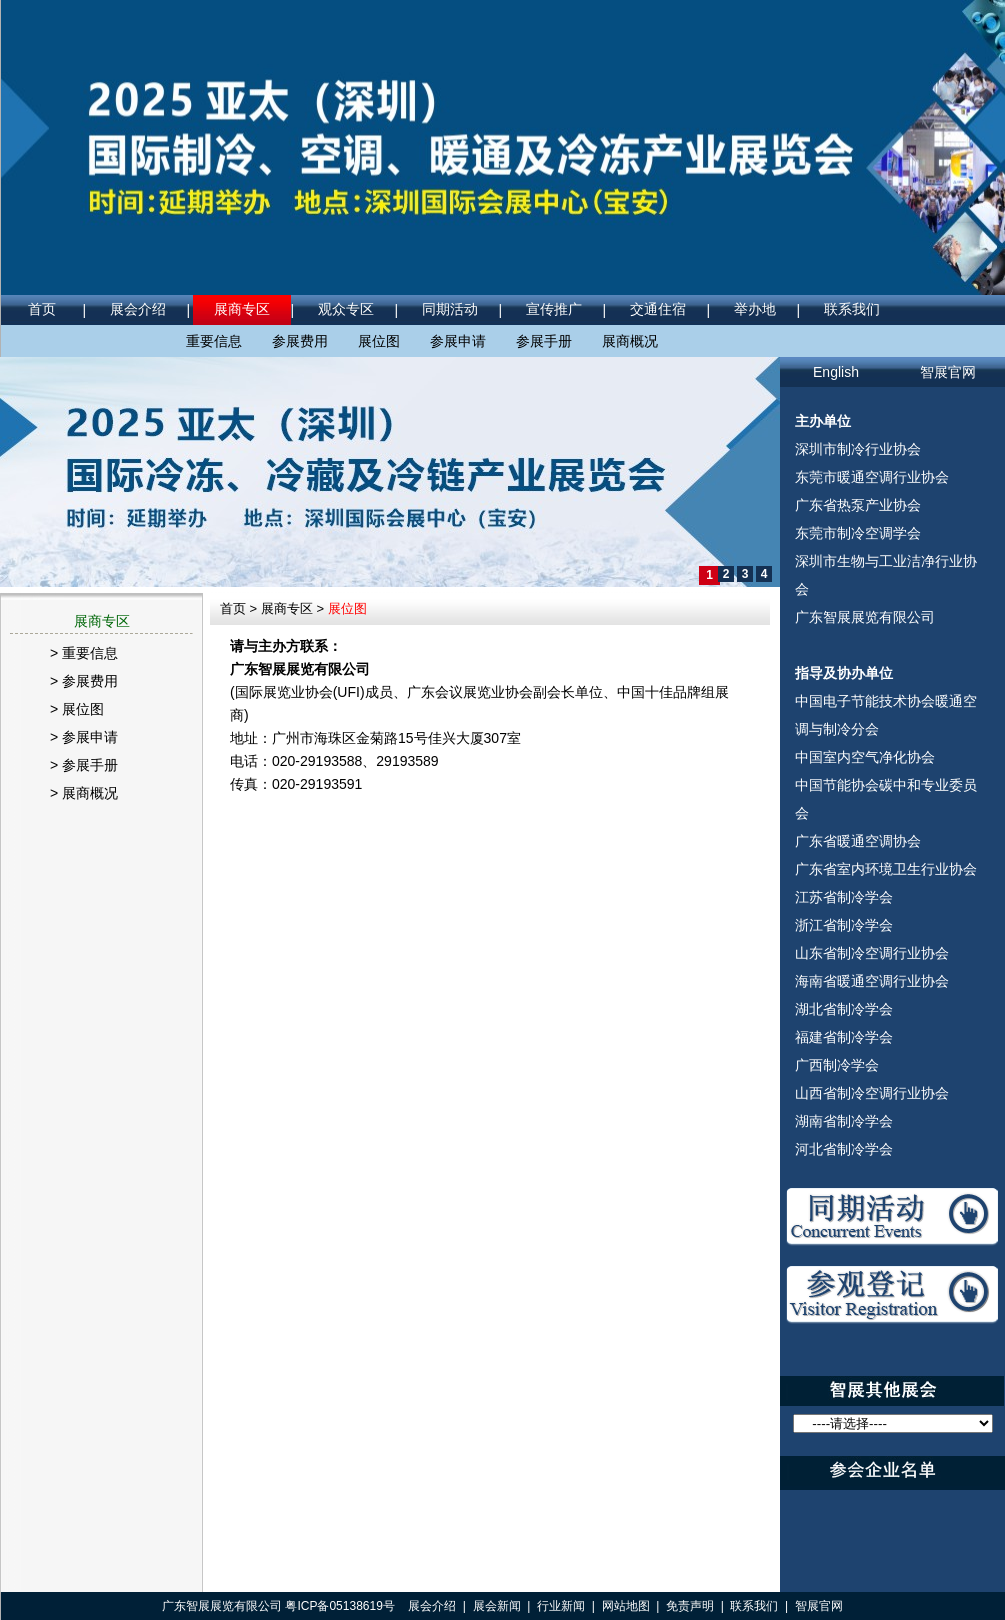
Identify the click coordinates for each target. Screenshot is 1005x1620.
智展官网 (948, 372)
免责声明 (690, 1606)
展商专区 (242, 309)
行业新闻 (561, 1606)
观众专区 (346, 309)
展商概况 (630, 341)
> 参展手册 (84, 765)
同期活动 (450, 309)
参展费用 (300, 341)
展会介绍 (138, 309)
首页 (42, 309)
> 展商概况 (84, 793)
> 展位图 (77, 709)
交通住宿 (658, 309)
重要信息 (214, 341)
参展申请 (458, 341)
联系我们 (852, 309)
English (836, 372)
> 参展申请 (84, 737)
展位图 (379, 341)
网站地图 (626, 1606)
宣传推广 (554, 309)
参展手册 (544, 341)
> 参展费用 (84, 681)
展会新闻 (497, 1606)
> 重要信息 (84, 653)
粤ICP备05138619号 (339, 1606)
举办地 (755, 309)
